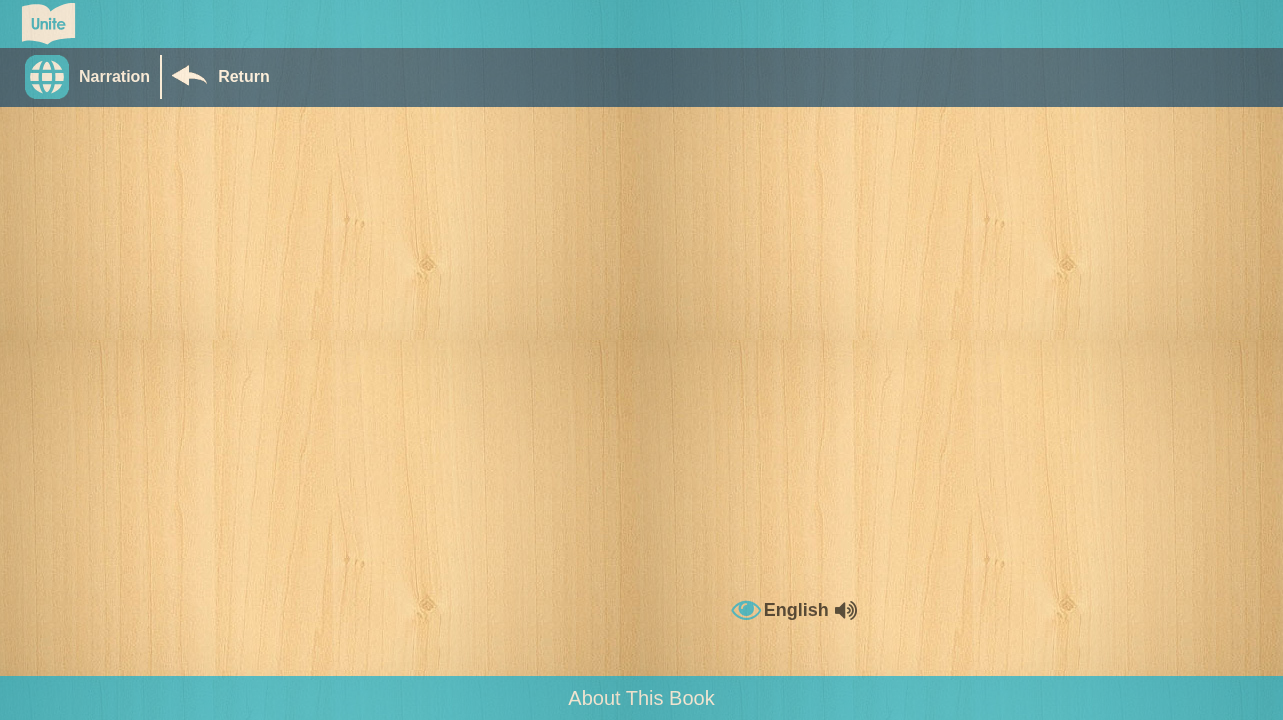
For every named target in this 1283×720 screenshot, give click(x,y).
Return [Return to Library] (244, 76)
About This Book (641, 698)
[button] (92, 77)
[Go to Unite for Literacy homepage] (48, 24)
